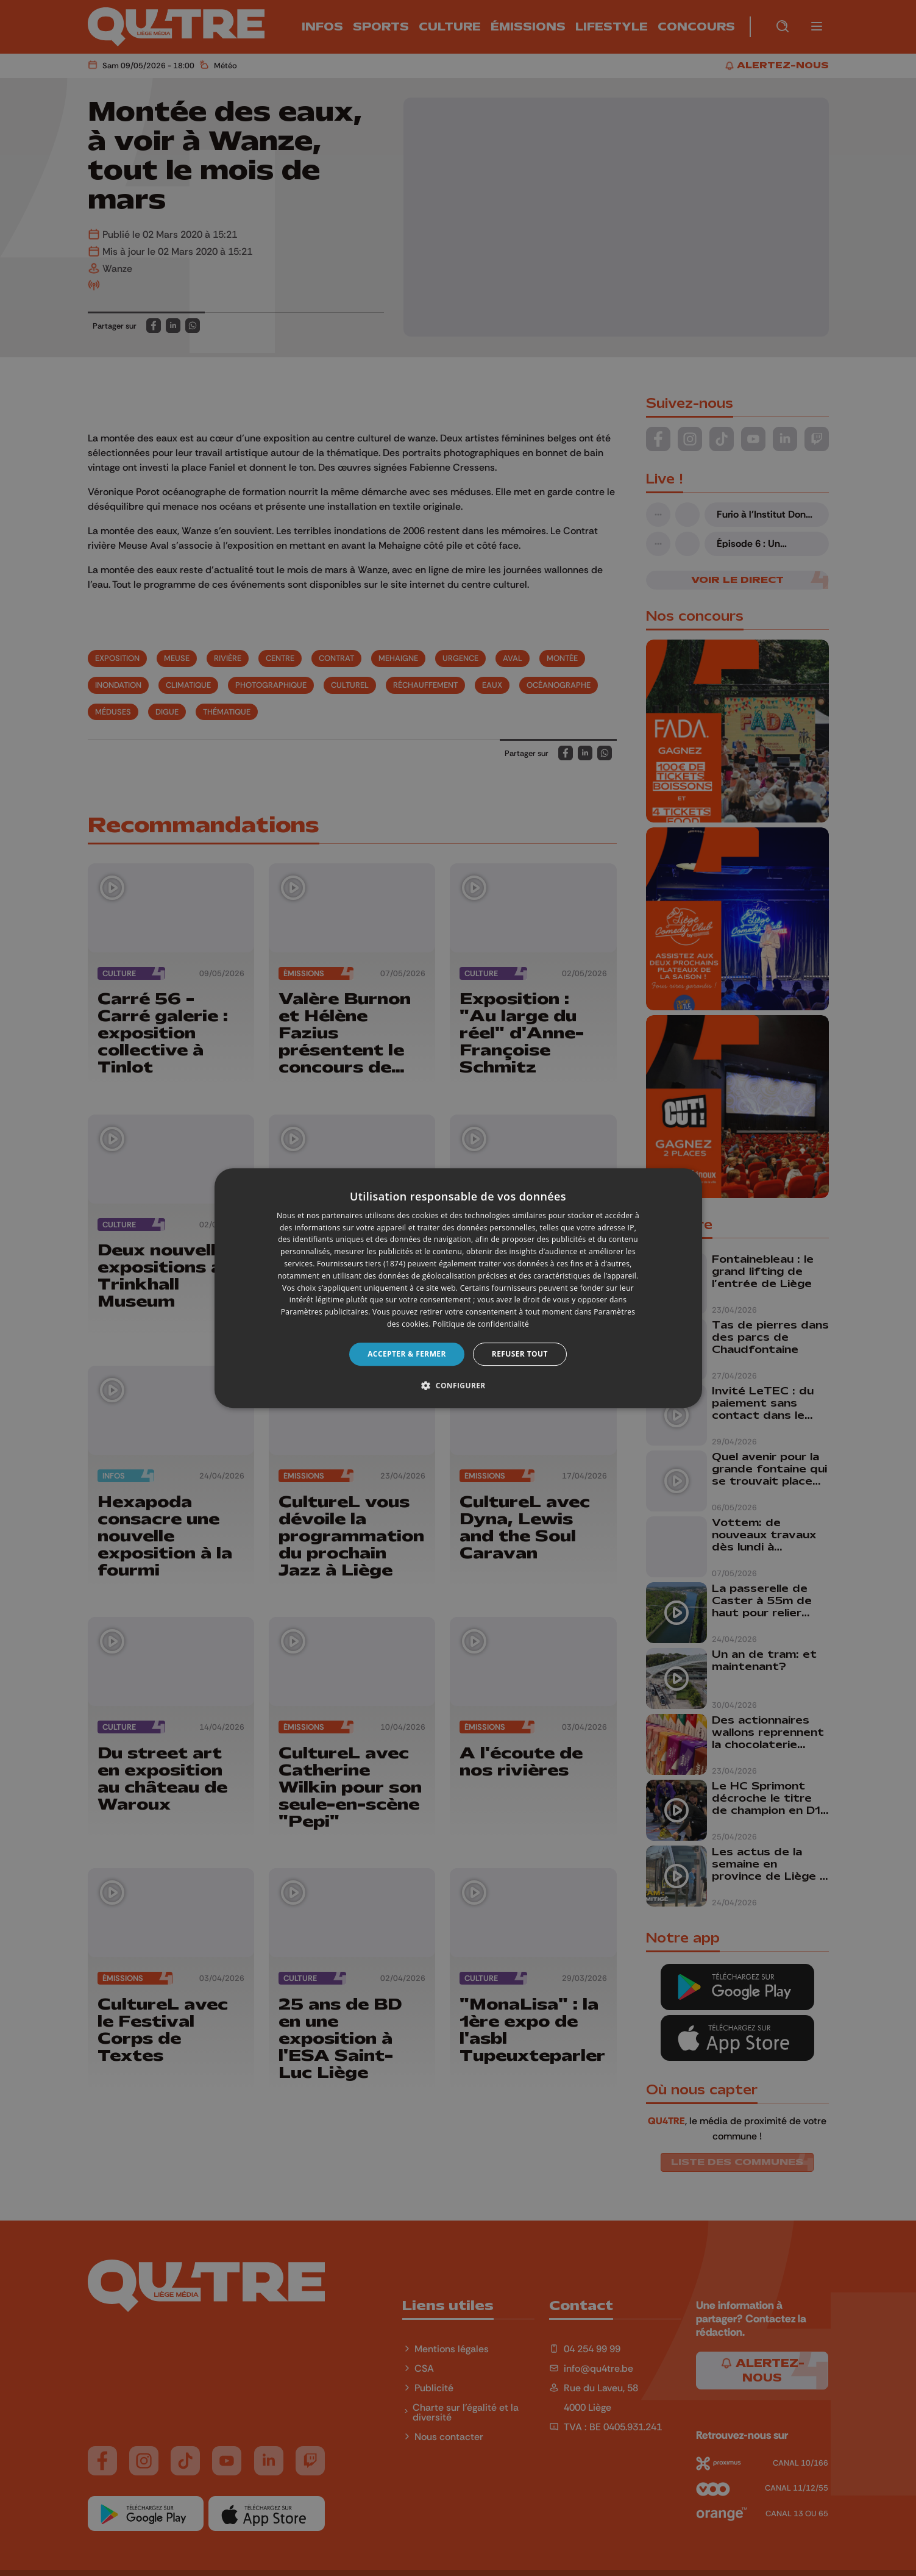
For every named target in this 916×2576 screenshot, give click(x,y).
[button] (457, 1385)
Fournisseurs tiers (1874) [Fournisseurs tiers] (361, 1263)
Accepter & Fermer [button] (406, 1354)
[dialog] (458, 1288)
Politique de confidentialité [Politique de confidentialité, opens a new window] (481, 1324)
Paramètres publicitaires (324, 1312)
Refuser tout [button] (520, 1354)
